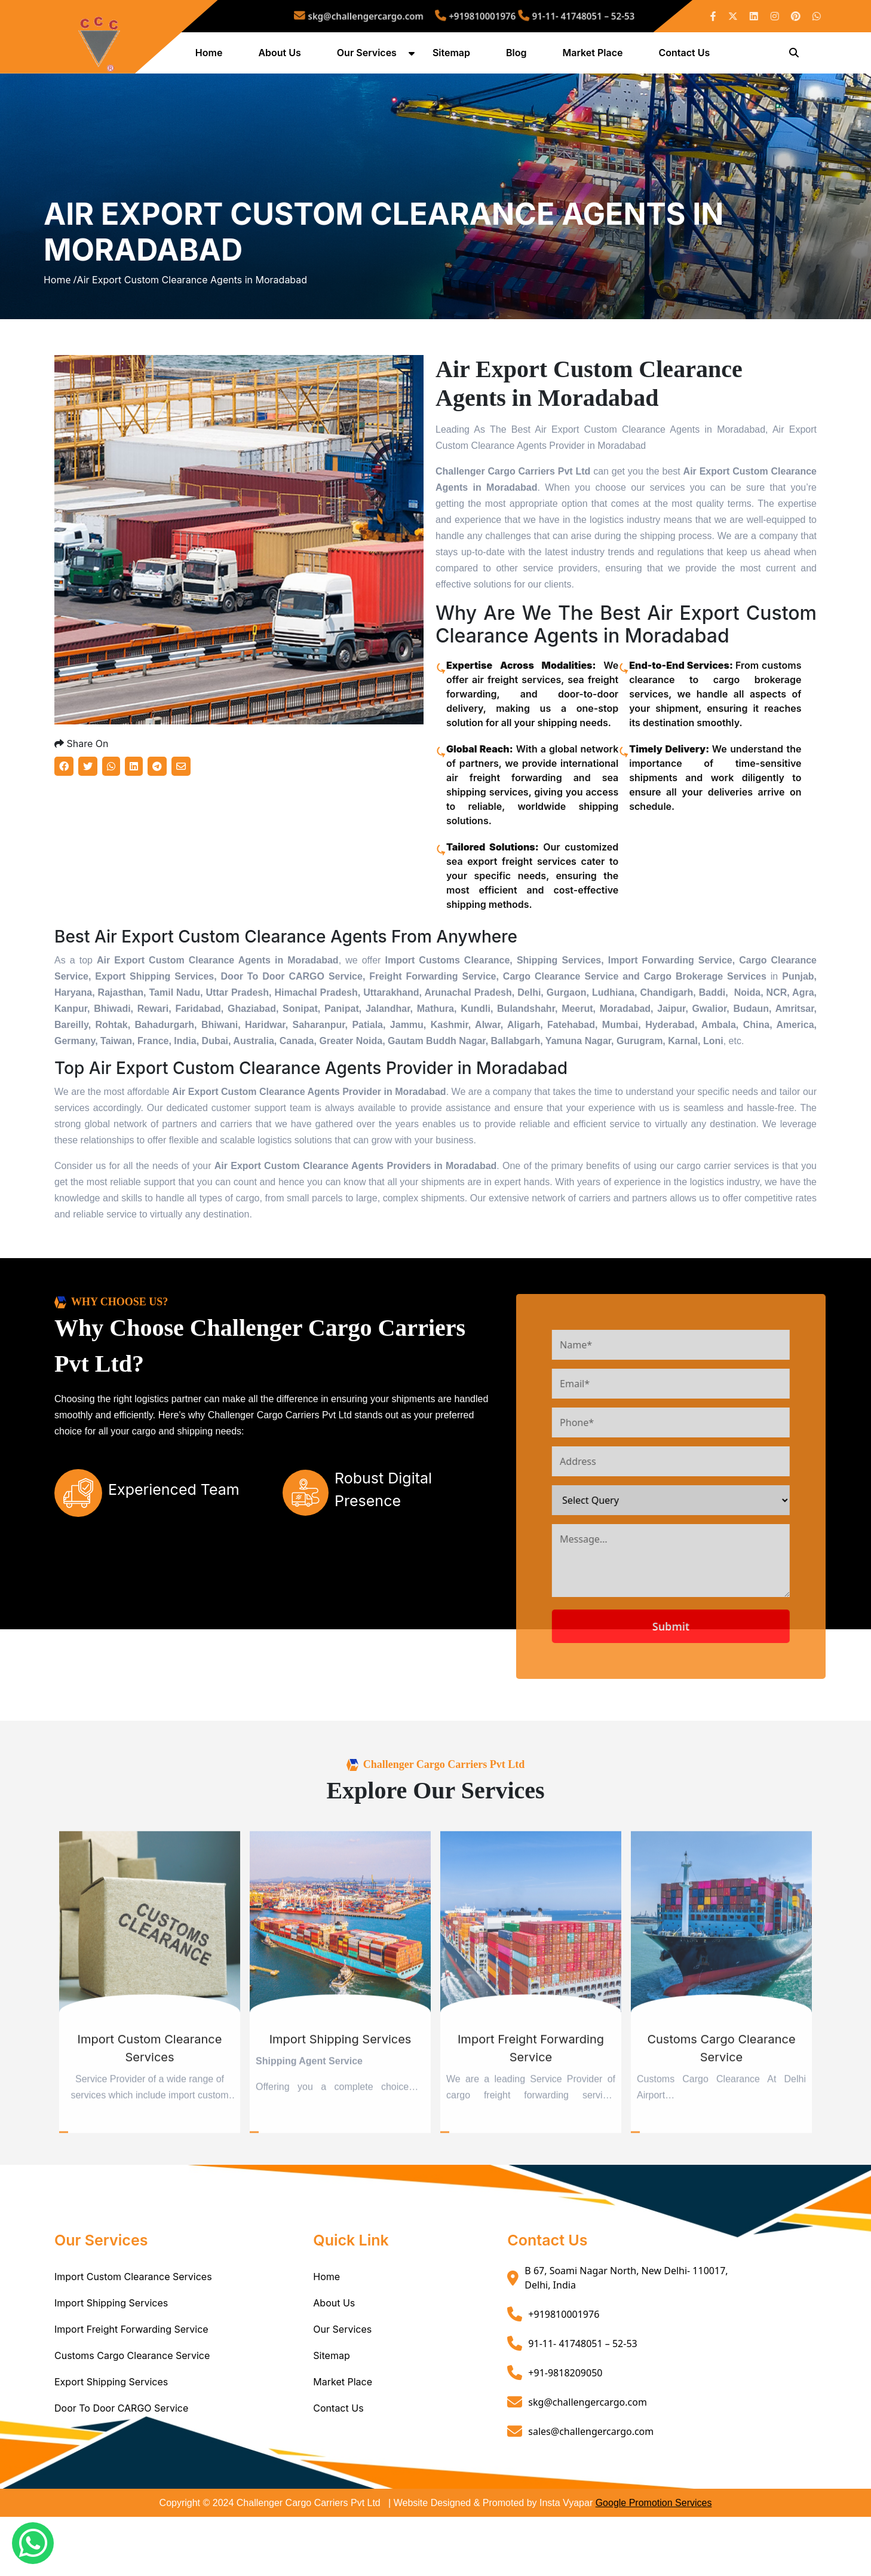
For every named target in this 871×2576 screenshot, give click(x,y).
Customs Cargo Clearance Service (132, 2415)
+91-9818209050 (565, 2431)
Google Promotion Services (654, 2562)
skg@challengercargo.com (386, 15)
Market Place (595, 56)
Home (211, 56)
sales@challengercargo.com (591, 2490)
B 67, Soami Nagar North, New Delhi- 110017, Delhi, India (626, 2337)
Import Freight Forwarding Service (131, 2388)
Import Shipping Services (111, 2362)
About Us (281, 56)
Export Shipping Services (111, 2441)
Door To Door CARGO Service (121, 2467)
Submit (708, 1685)
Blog (518, 56)
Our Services (368, 56)
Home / (60, 312)
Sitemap (453, 56)
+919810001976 (472, 15)
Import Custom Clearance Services (133, 2336)
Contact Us (686, 56)
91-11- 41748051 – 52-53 (546, 15)
